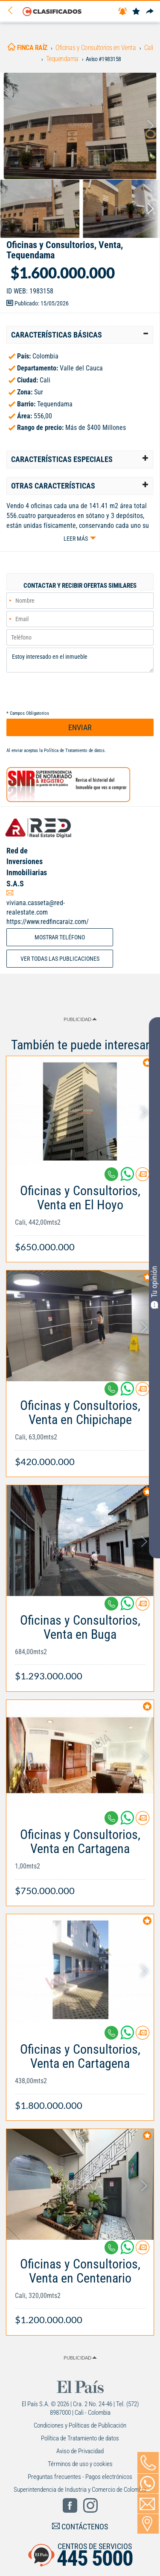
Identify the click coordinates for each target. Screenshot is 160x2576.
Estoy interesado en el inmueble (80, 660)
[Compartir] (150, 11)
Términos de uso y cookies (80, 2464)
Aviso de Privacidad (80, 2451)
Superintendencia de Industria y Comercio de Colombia (80, 2489)
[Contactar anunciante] (142, 1177)
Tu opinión (154, 1287)
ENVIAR (80, 727)
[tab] (79, 335)
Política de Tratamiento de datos (74, 750)
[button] (80, 334)
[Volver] (13, 10)
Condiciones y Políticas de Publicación (80, 2425)
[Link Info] (80, 1214)
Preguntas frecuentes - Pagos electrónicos (80, 2477)
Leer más (76, 538)
